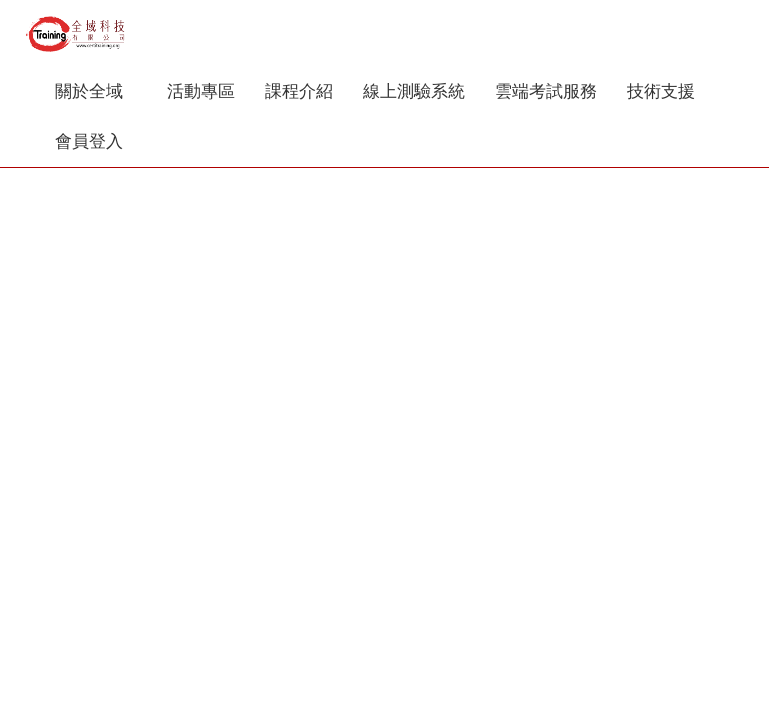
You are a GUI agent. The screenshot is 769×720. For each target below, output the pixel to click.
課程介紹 (299, 91)
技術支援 (668, 91)
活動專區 (201, 91)
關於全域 (96, 91)
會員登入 (89, 141)
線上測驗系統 (414, 91)
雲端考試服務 (546, 91)
